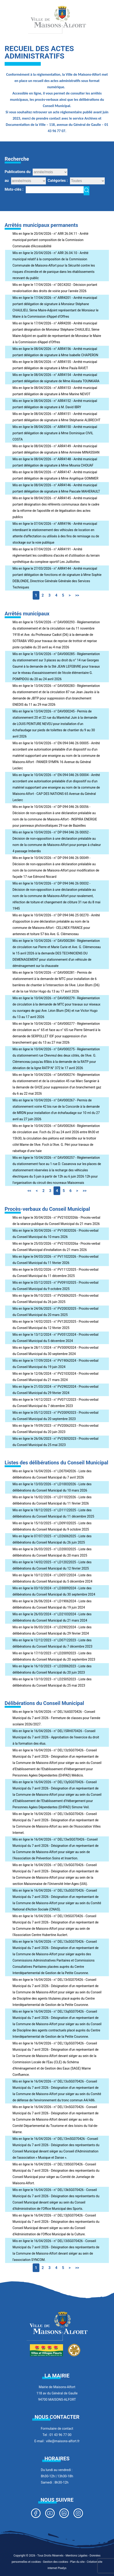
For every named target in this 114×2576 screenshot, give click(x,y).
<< (29, 1190)
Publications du (17, 172)
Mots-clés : (14, 189)
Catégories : (58, 180)
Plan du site (77, 2561)
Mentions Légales (77, 2555)
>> (77, 595)
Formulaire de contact (57, 2429)
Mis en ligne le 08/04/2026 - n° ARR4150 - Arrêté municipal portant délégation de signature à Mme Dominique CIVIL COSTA (55, 433)
